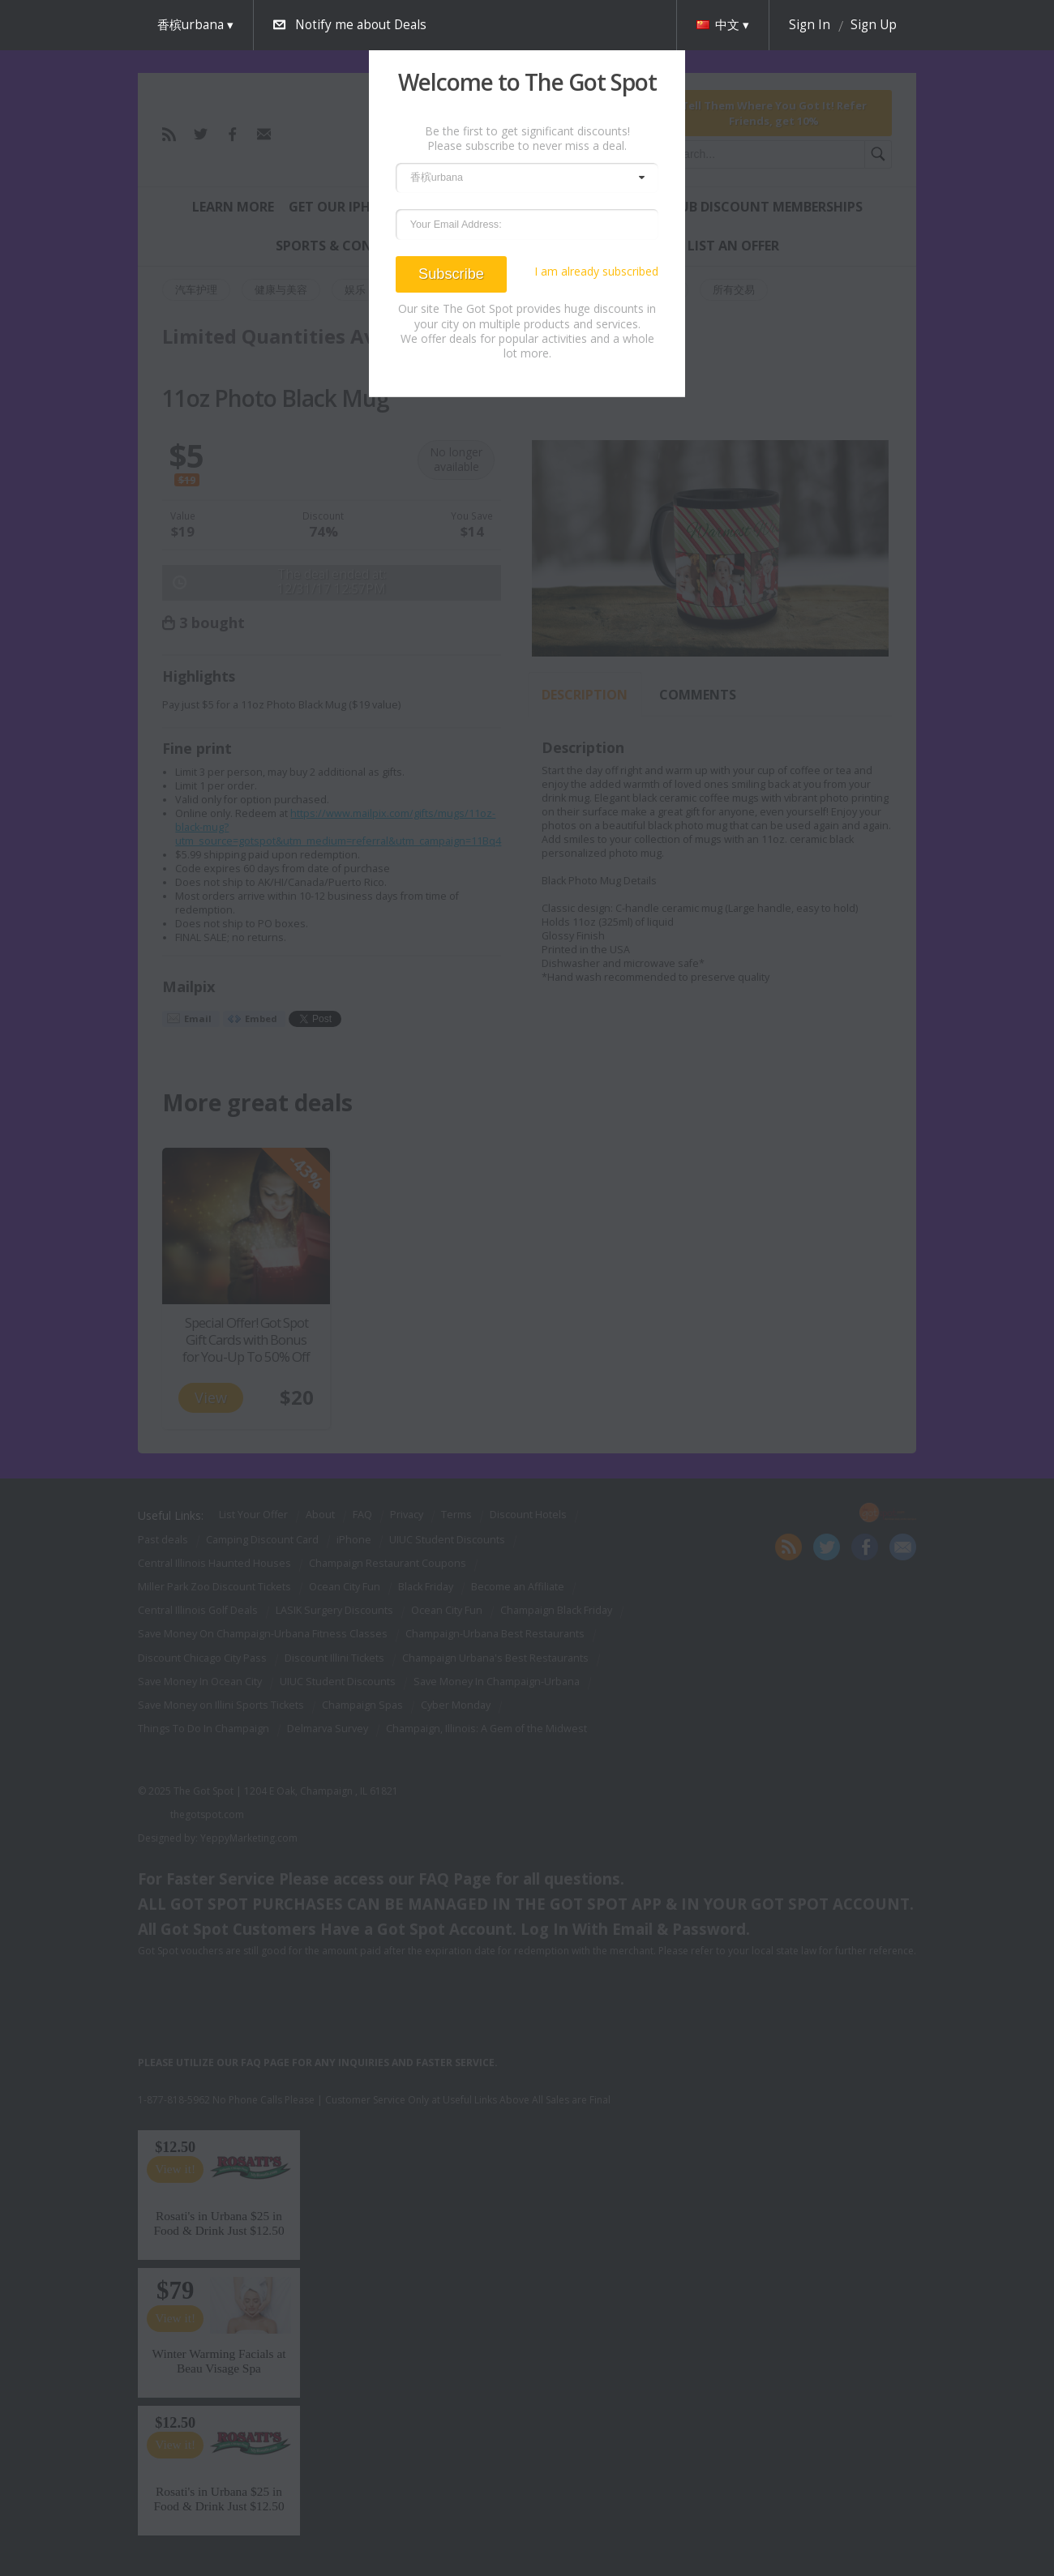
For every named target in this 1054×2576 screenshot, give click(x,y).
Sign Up (873, 24)
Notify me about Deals (360, 24)
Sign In (809, 24)
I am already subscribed (596, 271)
